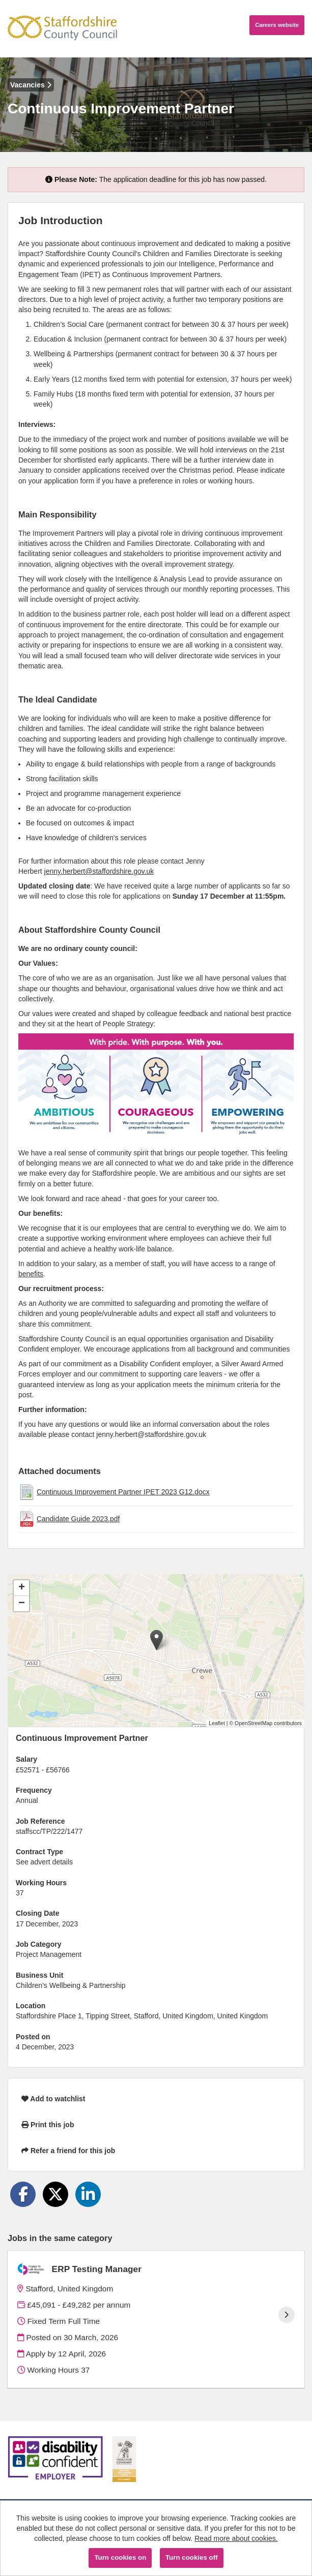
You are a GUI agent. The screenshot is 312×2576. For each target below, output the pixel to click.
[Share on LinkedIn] (88, 2194)
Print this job (47, 2125)
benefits (30, 1274)
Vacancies (30, 85)
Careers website (277, 25)
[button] (156, 1640)
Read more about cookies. (235, 2538)
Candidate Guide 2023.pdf (78, 1519)
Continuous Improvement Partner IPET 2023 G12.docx (123, 1492)
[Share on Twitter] (55, 2194)
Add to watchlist (53, 2099)
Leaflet (217, 1723)
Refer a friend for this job (68, 2150)
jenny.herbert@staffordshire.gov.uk (99, 871)
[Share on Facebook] (23, 2194)
